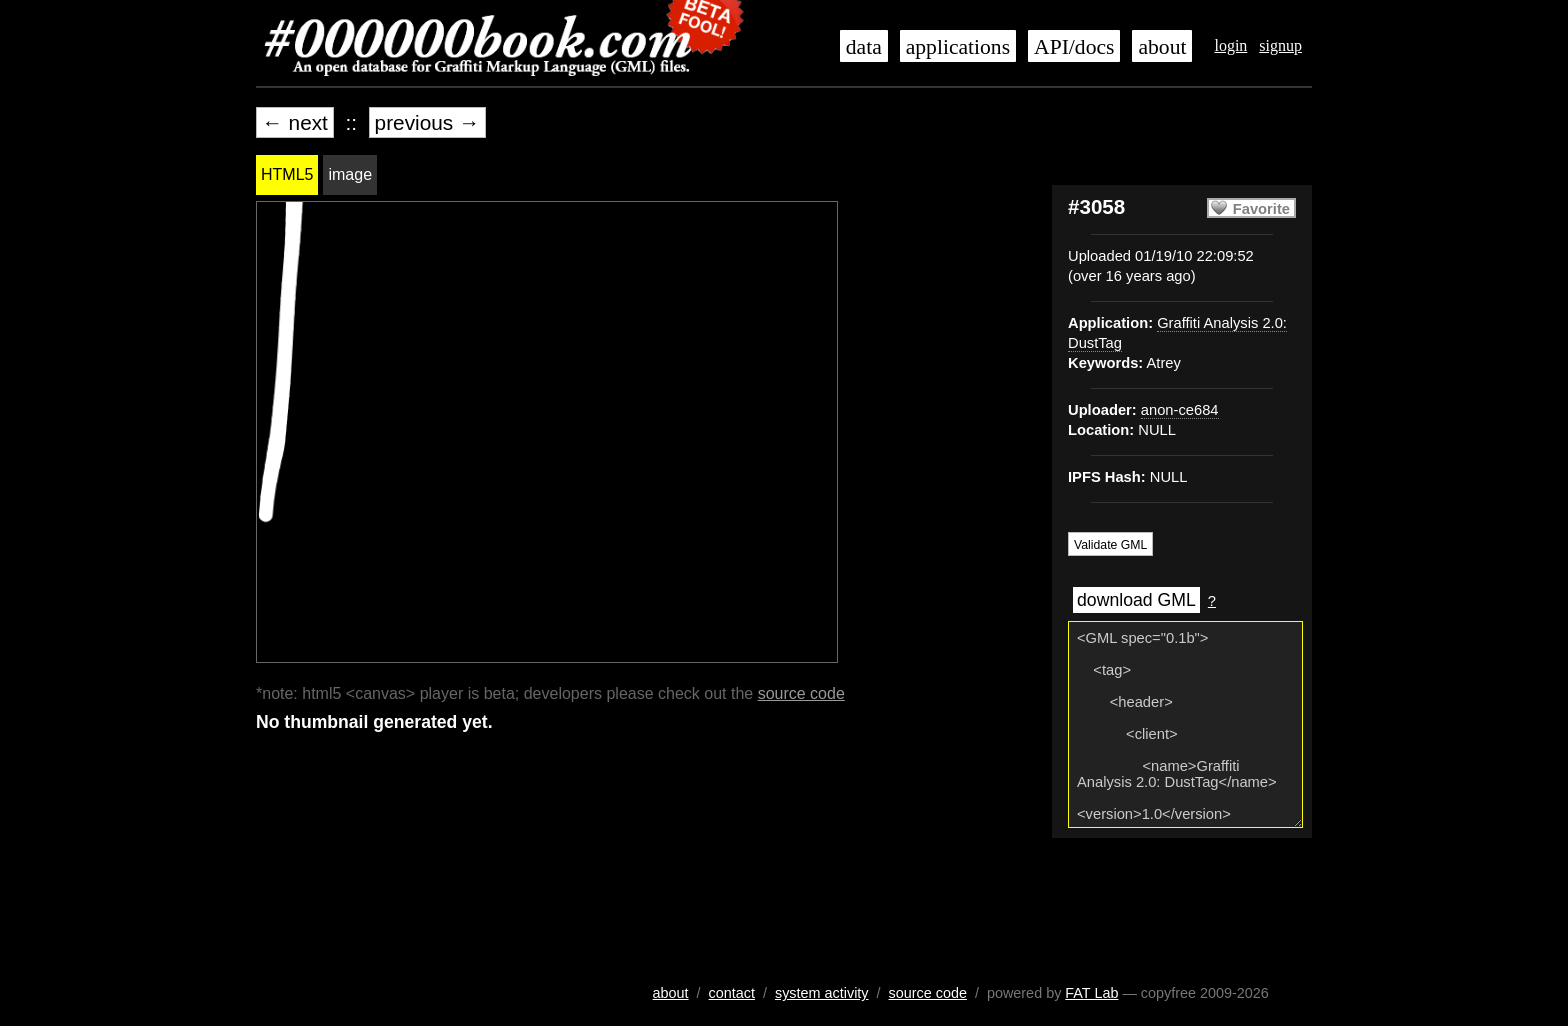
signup (1280, 45)
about (1162, 47)
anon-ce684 (1180, 410)
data (864, 47)
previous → (427, 122)
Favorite (1261, 209)
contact (732, 993)
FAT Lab (1091, 993)
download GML (1136, 600)
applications (958, 47)
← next (295, 122)
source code (801, 693)
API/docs (1074, 47)
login (1230, 45)
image (350, 174)
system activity (822, 993)
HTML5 (287, 174)
